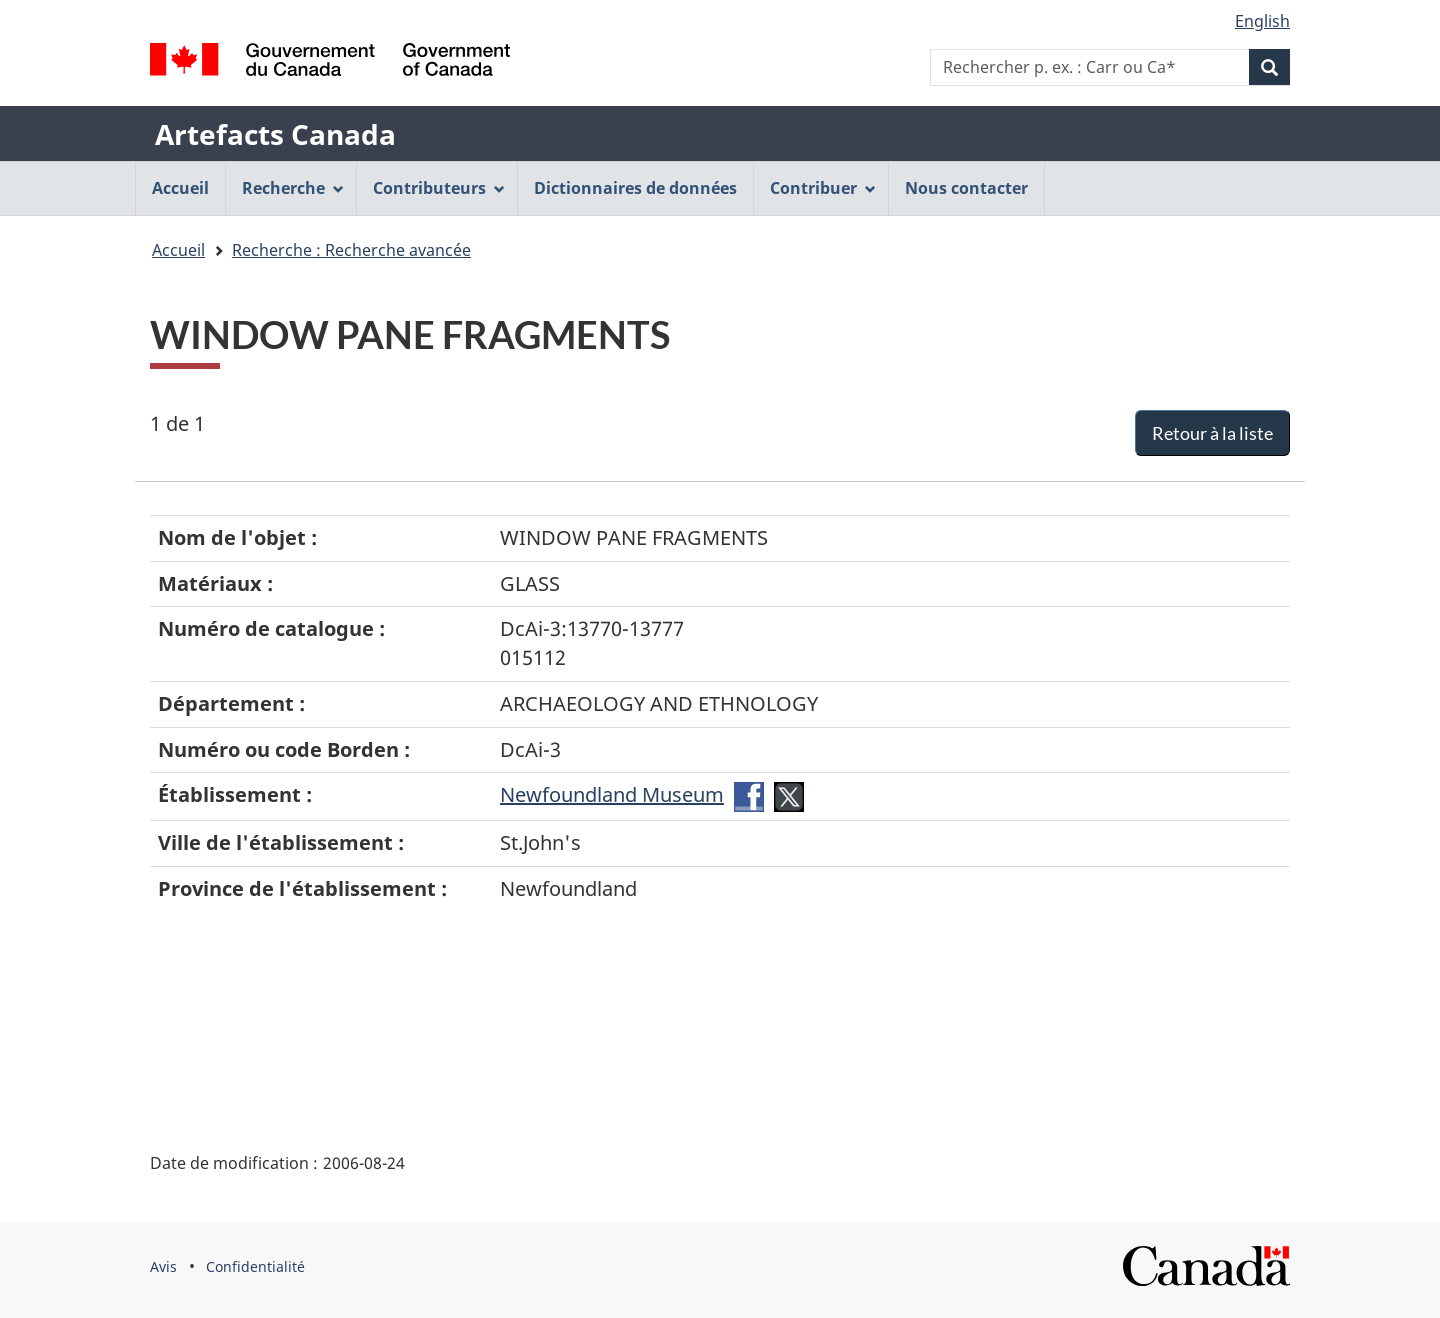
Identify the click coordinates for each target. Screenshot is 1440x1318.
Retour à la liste (1212, 433)
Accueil (178, 250)
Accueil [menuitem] (180, 188)
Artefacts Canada (275, 134)
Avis (163, 1266)
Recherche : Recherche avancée (351, 250)
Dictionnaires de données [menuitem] (635, 188)
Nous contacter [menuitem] (966, 188)
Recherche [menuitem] (293, 188)
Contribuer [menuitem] (823, 188)
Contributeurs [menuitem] (439, 188)
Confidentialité (255, 1266)
